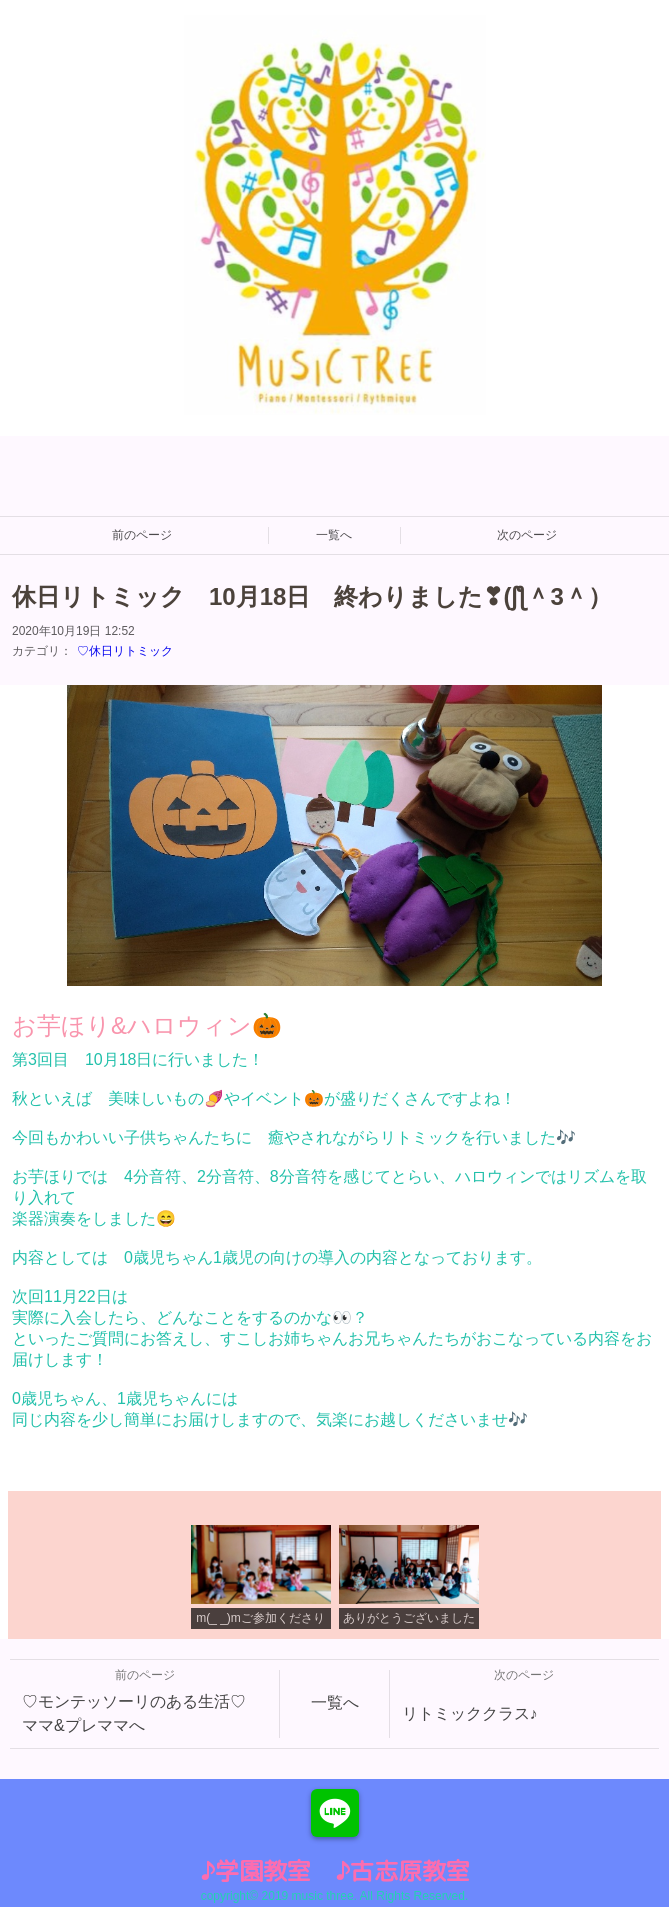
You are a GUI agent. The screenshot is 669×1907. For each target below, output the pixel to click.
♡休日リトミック (125, 651)
